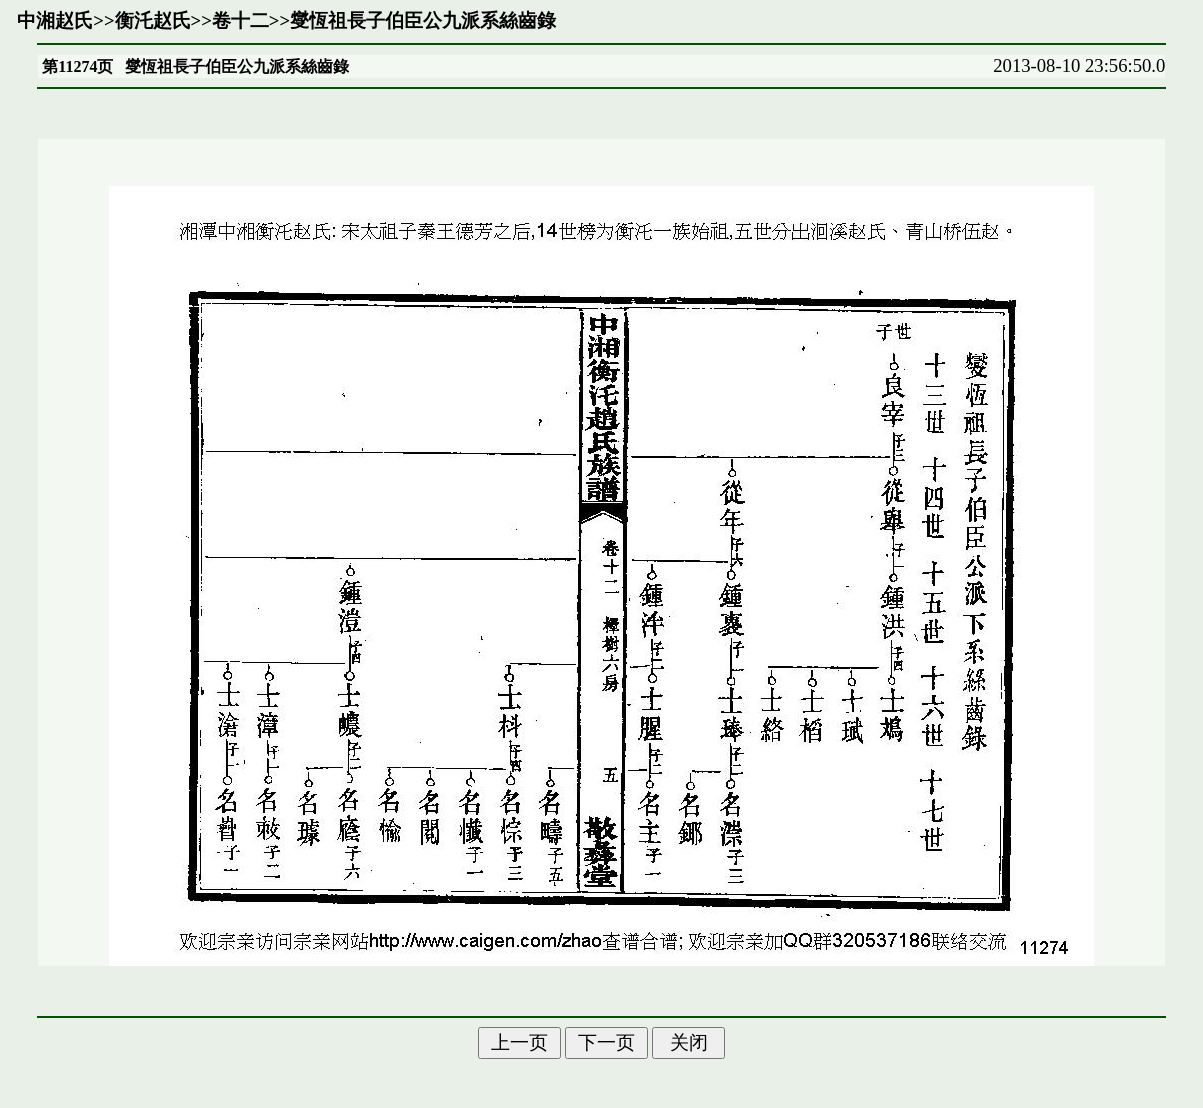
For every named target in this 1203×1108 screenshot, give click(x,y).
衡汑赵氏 (153, 20)
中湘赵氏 (55, 20)
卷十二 (240, 20)
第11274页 (77, 66)
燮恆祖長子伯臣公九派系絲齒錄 (423, 20)
